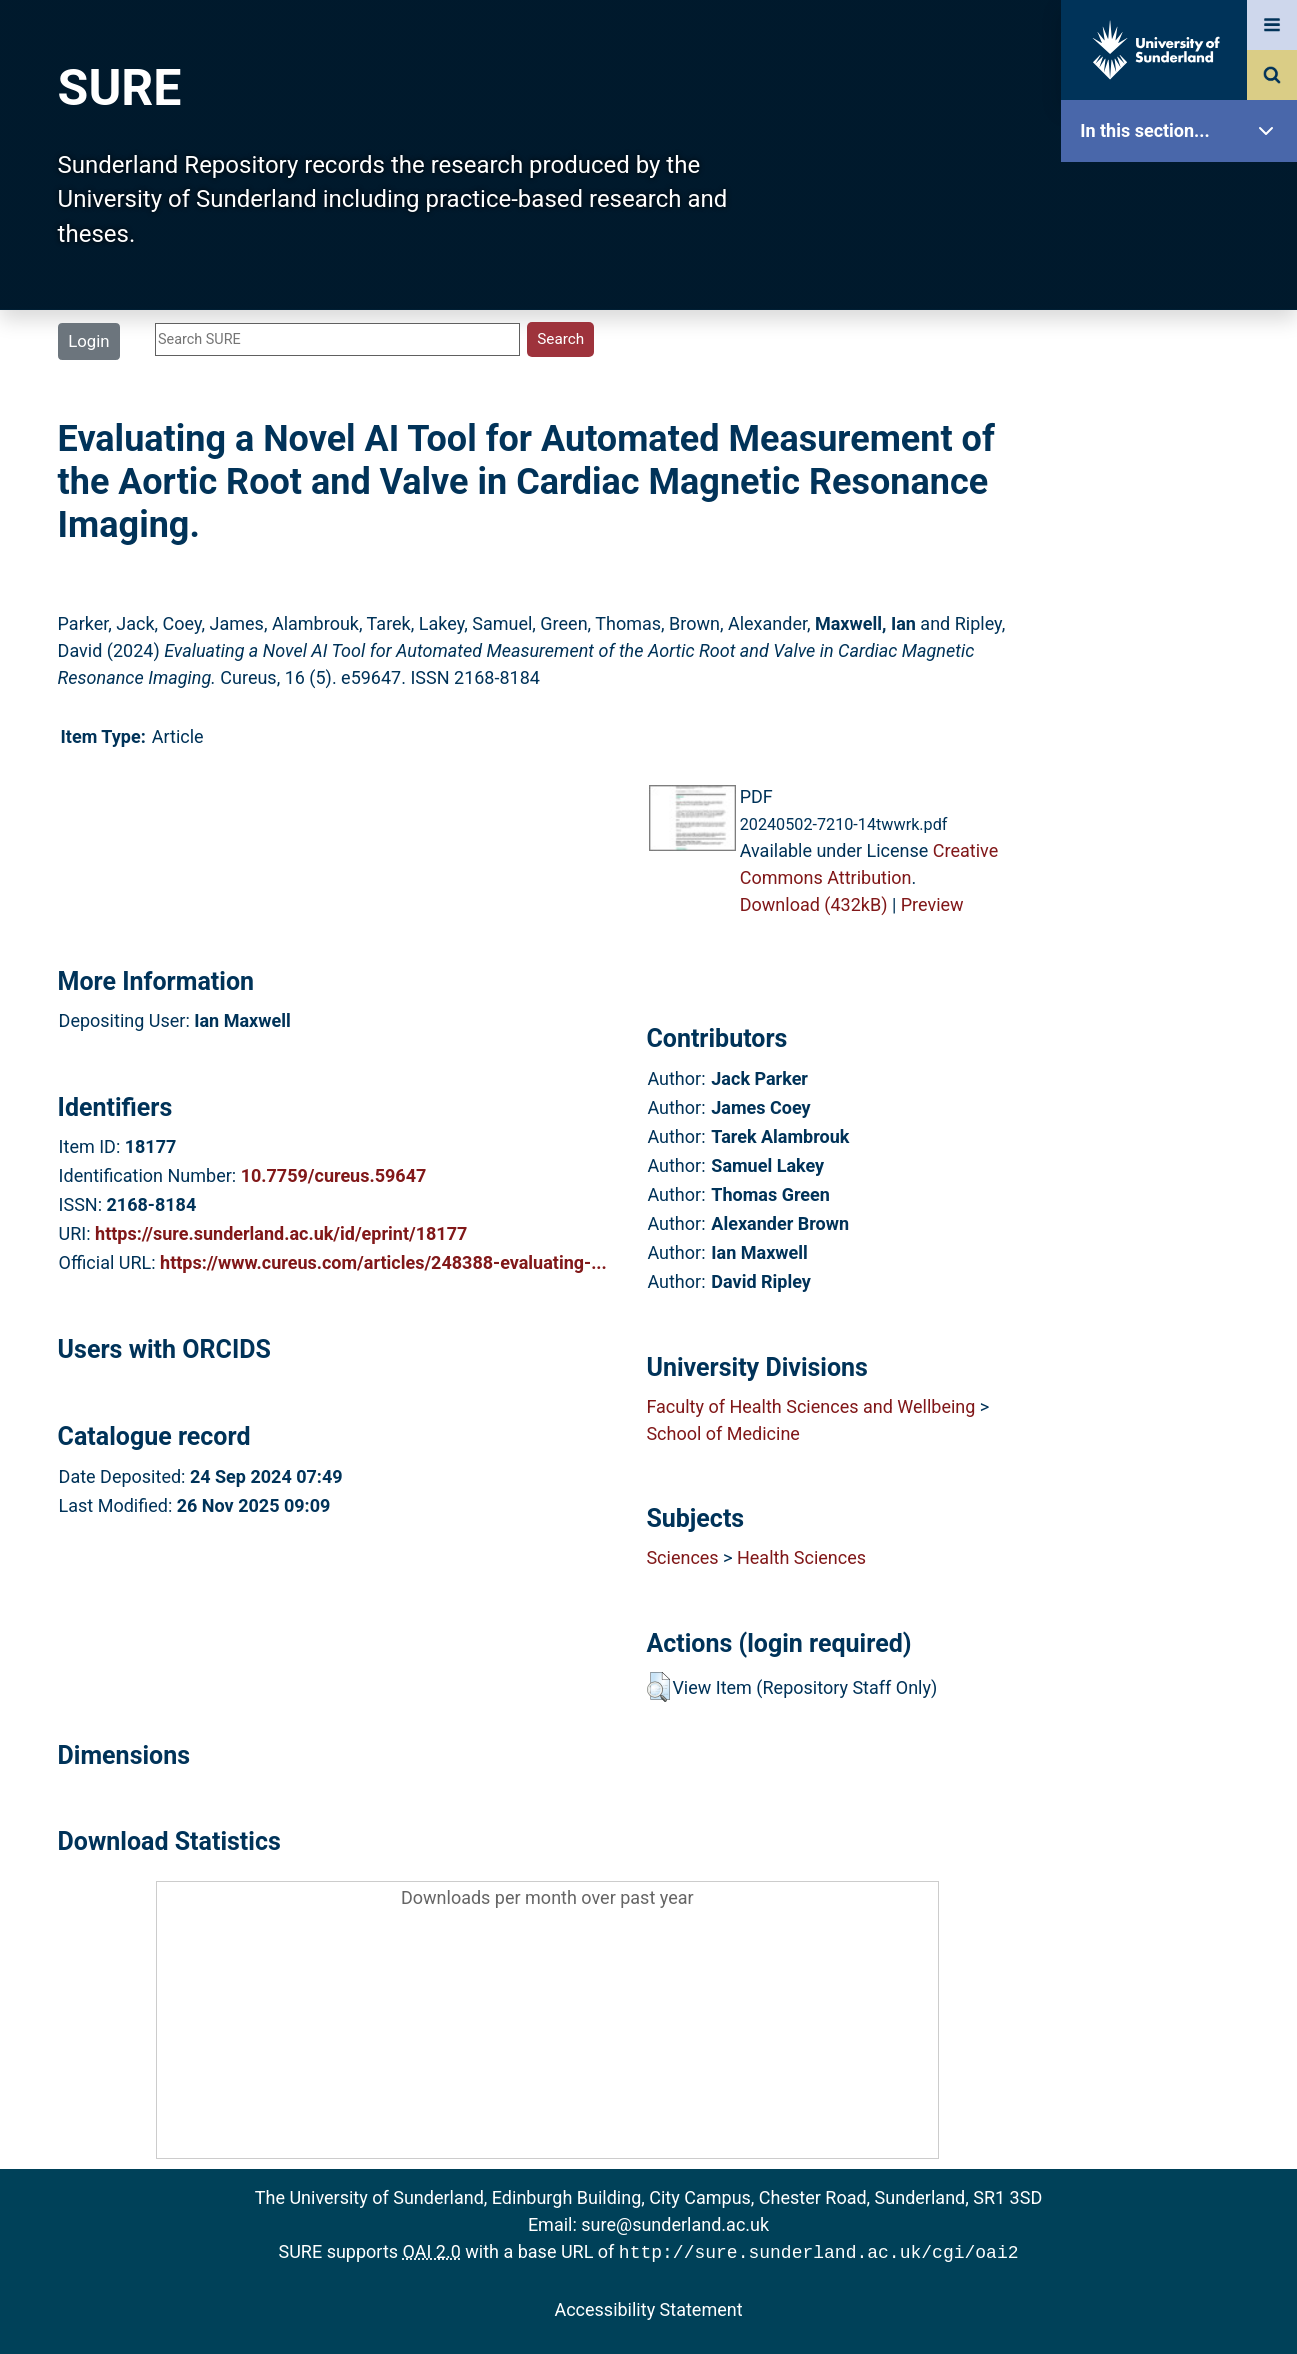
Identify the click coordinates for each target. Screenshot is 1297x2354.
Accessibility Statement (648, 2307)
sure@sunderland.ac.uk (675, 2224)
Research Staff (1184, 637)
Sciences (682, 1557)
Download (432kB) (814, 904)
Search (1184, 447)
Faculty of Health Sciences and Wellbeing (810, 1406)
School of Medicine (722, 1433)
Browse (1184, 384)
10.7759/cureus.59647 (334, 1175)
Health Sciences (801, 1557)
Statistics (1184, 574)
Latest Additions (1184, 510)
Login (88, 341)
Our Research (1184, 257)
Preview (932, 904)
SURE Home (1184, 194)
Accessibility (1184, 764)
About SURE (1184, 320)
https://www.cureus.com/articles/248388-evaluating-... (383, 1262)
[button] (658, 1687)
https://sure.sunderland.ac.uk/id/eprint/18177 (281, 1233)
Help (1184, 701)
